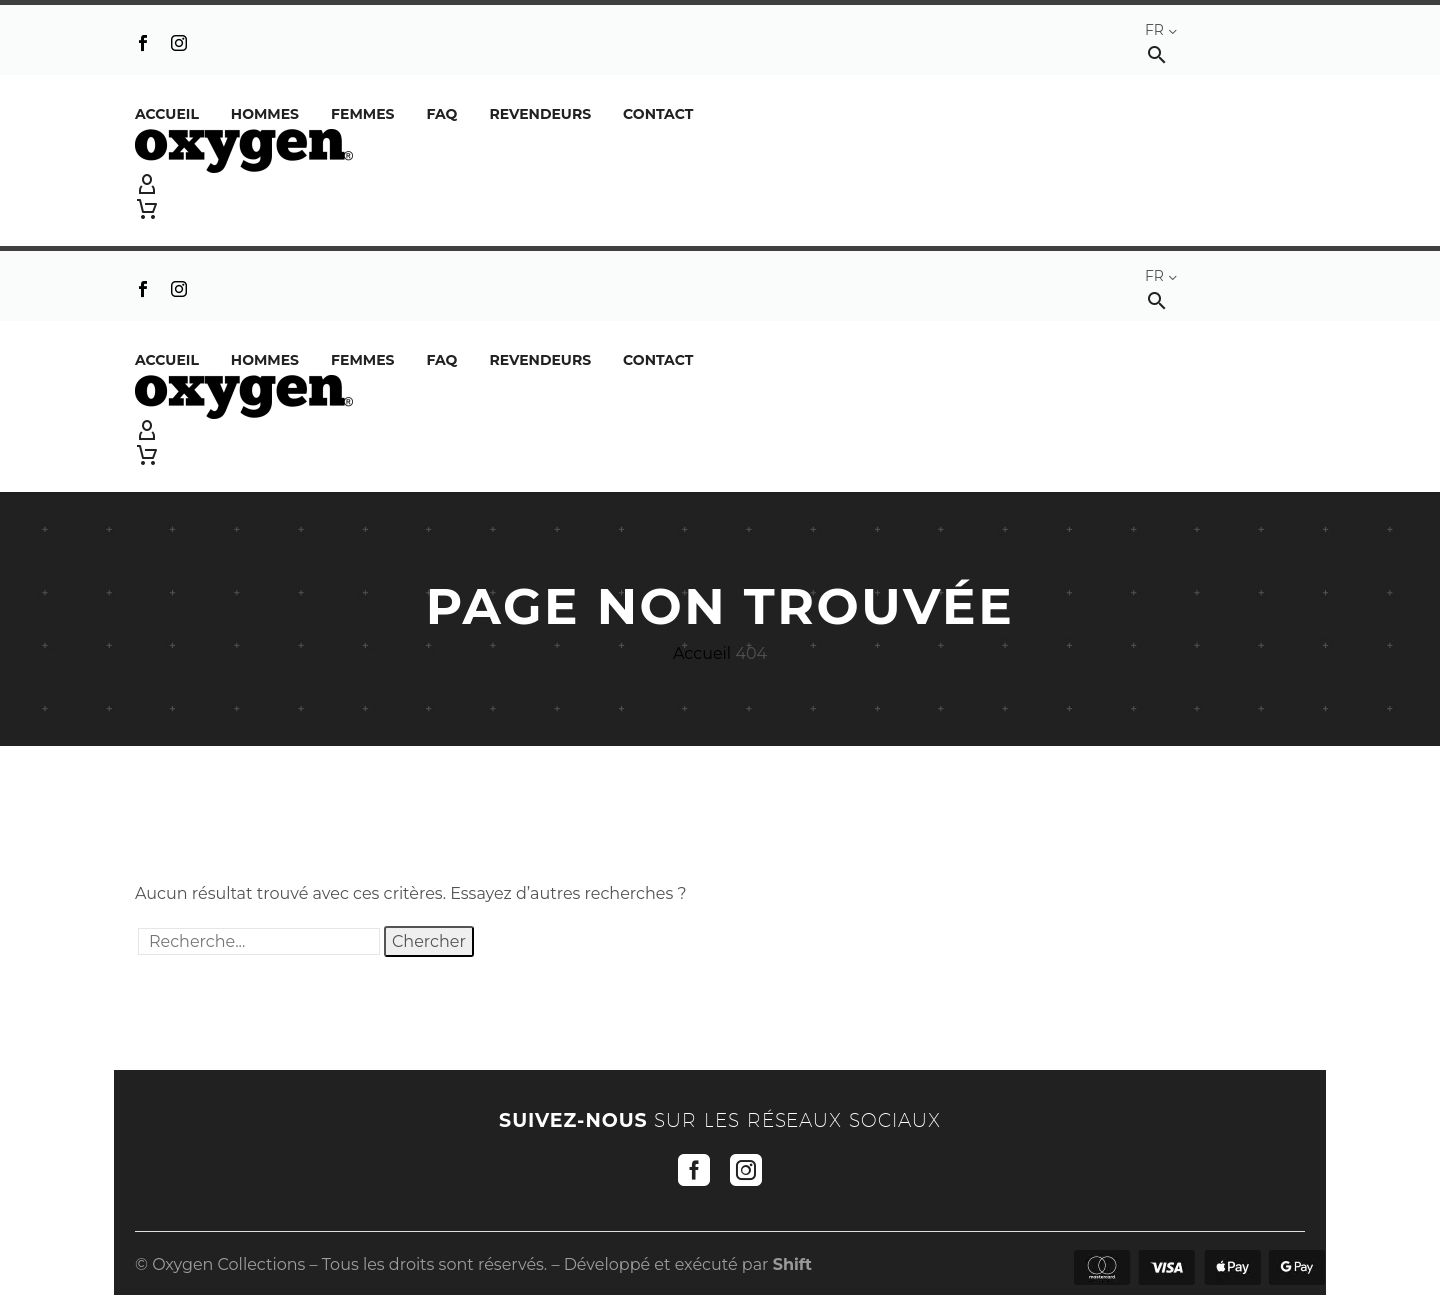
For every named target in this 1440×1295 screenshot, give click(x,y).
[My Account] (720, 185)
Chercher (429, 941)
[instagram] (746, 1170)
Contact (658, 114)
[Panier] (147, 209)
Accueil (167, 114)
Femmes (362, 114)
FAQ (441, 114)
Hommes (265, 114)
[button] (1157, 54)
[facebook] (694, 1170)
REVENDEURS (540, 114)
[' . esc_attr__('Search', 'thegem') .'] (259, 941)
